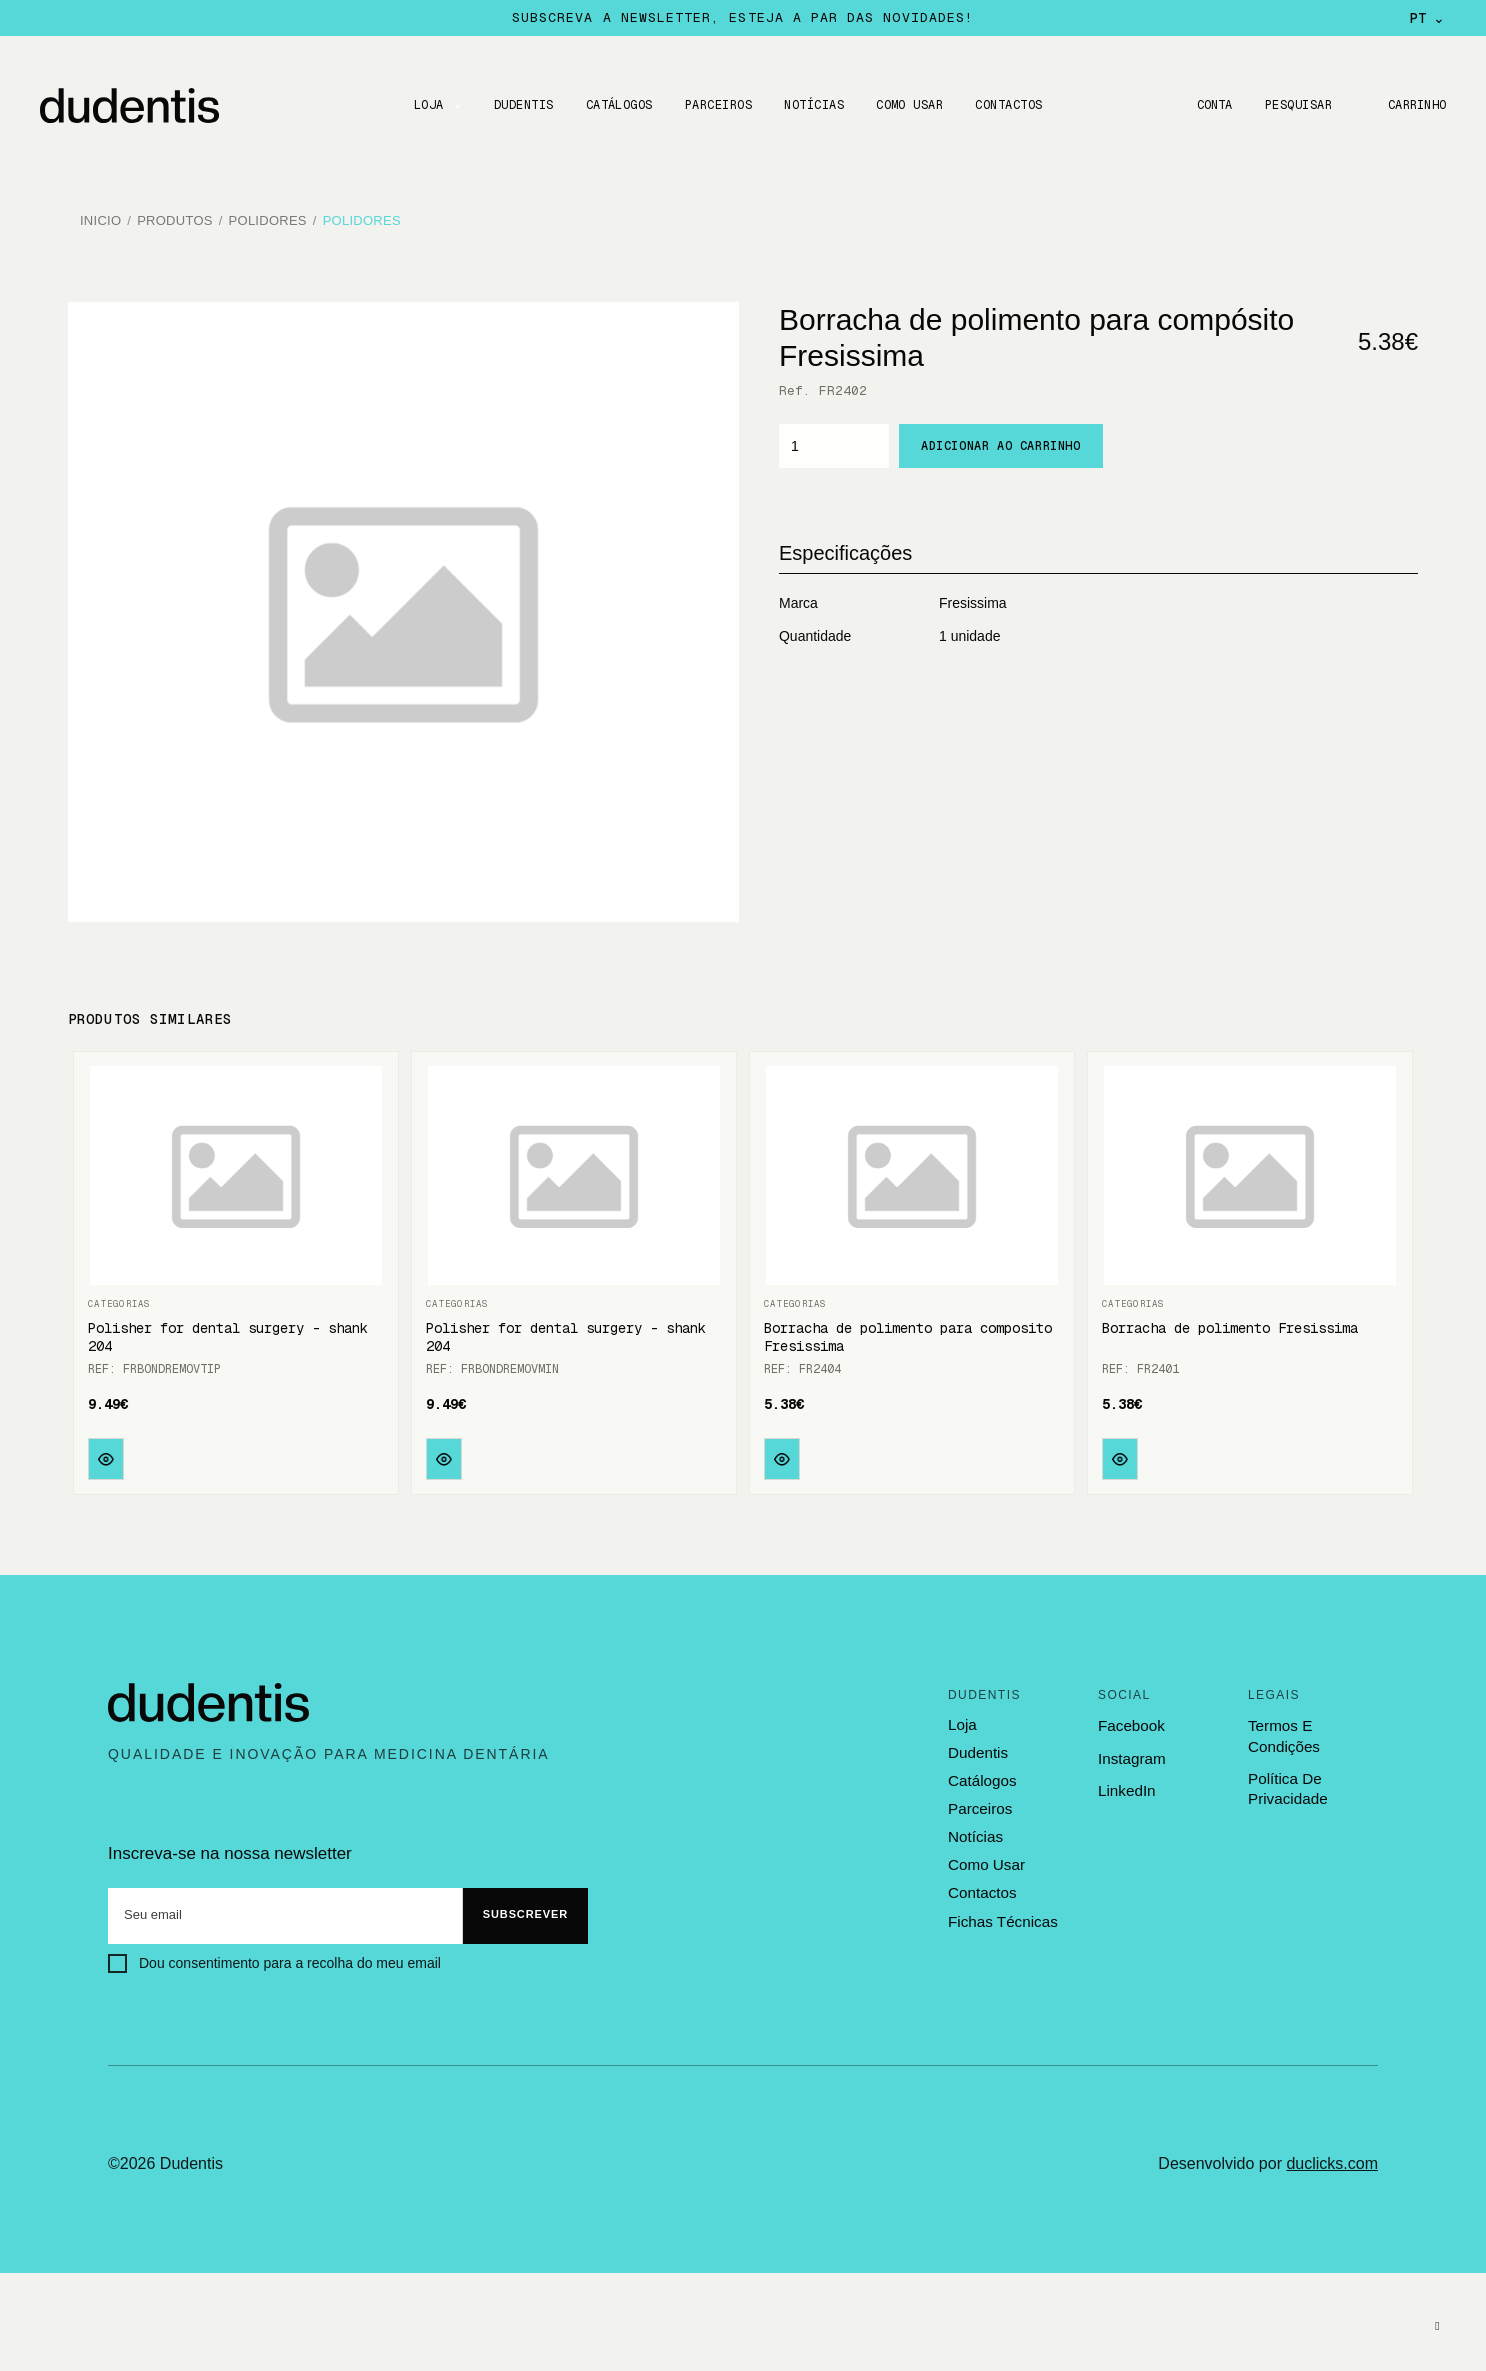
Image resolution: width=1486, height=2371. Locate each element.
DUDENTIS (522, 105)
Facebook (1131, 1722)
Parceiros (716, 105)
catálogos (982, 1778)
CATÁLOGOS (617, 105)
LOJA (427, 105)
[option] (403, 609)
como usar (986, 1861)
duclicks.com (1332, 2159)
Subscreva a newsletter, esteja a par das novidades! (742, 18)
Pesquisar (1296, 105)
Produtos (175, 219)
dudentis (977, 1750)
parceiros (979, 1805)
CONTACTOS (1007, 105)
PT (1427, 18)
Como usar (908, 105)
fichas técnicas (1002, 1916)
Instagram (1131, 1754)
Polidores (268, 219)
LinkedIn (1126, 1787)
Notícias (813, 105)
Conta (1211, 105)
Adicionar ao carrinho (1001, 443)
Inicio (100, 219)
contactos (982, 1889)
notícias (975, 1833)
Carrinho (1416, 105)
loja (962, 1722)
